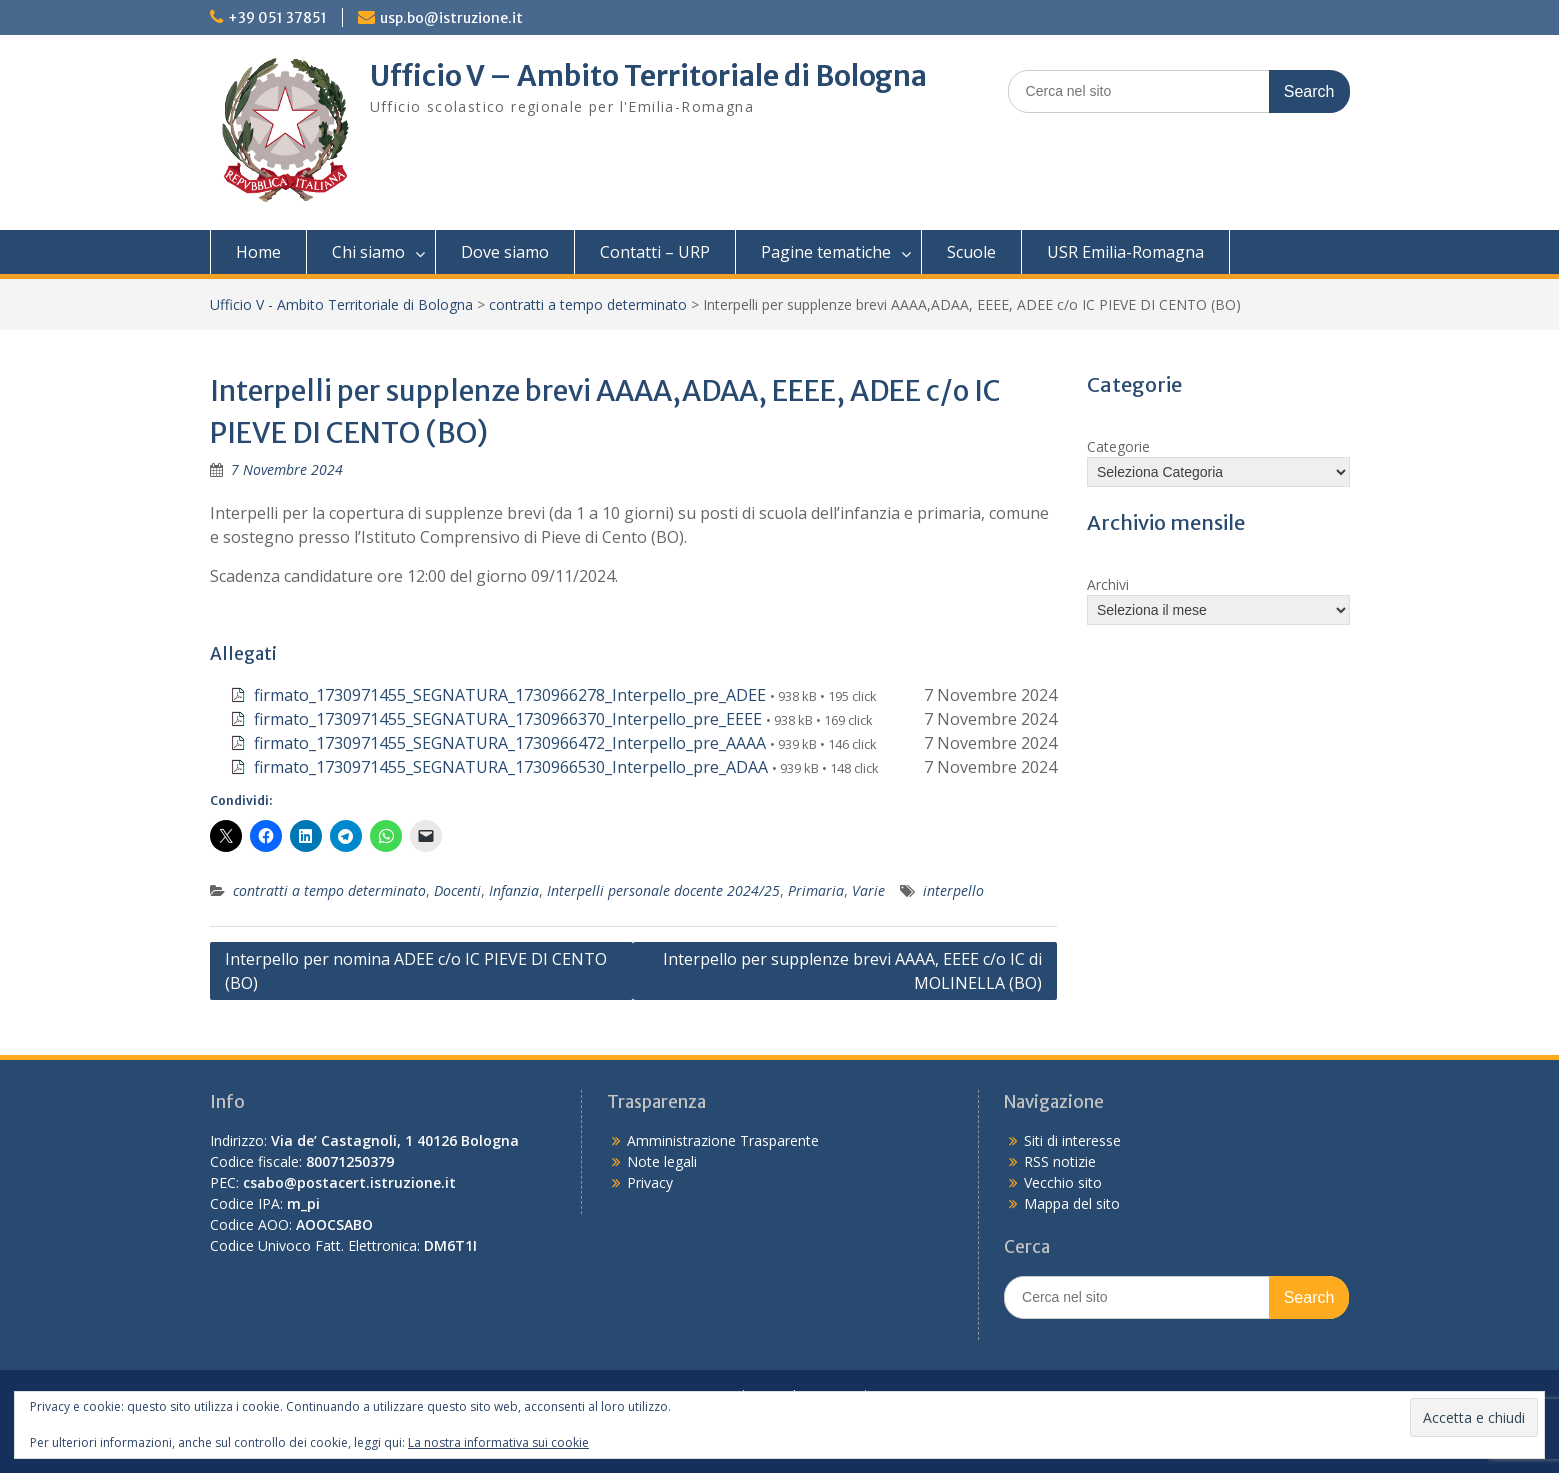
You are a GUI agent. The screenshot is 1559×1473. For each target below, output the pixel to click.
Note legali (662, 1161)
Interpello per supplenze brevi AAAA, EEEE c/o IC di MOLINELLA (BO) (852, 971)
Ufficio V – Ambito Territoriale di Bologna (648, 76)
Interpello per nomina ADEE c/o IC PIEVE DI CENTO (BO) (416, 971)
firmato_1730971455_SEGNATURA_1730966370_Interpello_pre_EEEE (508, 719)
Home (258, 252)
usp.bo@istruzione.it (451, 18)
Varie (868, 890)
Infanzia (514, 890)
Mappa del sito (1072, 1203)
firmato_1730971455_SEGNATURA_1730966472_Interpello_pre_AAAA (510, 743)
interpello (953, 890)
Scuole (971, 252)
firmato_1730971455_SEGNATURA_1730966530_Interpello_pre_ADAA (511, 767)
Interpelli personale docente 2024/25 (663, 890)
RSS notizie (1060, 1161)
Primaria (816, 890)
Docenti (457, 890)
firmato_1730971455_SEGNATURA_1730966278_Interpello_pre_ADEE (510, 695)
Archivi (1108, 584)
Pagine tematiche (826, 252)
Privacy (650, 1182)
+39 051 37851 (277, 18)
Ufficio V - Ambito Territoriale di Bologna (341, 304)
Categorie (1118, 446)
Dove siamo (505, 252)
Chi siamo (368, 252)
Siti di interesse (1072, 1140)
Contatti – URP (655, 252)
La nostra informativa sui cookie (498, 1442)
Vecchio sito (1063, 1182)
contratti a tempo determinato (588, 304)
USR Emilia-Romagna (1125, 252)
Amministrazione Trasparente (723, 1140)
